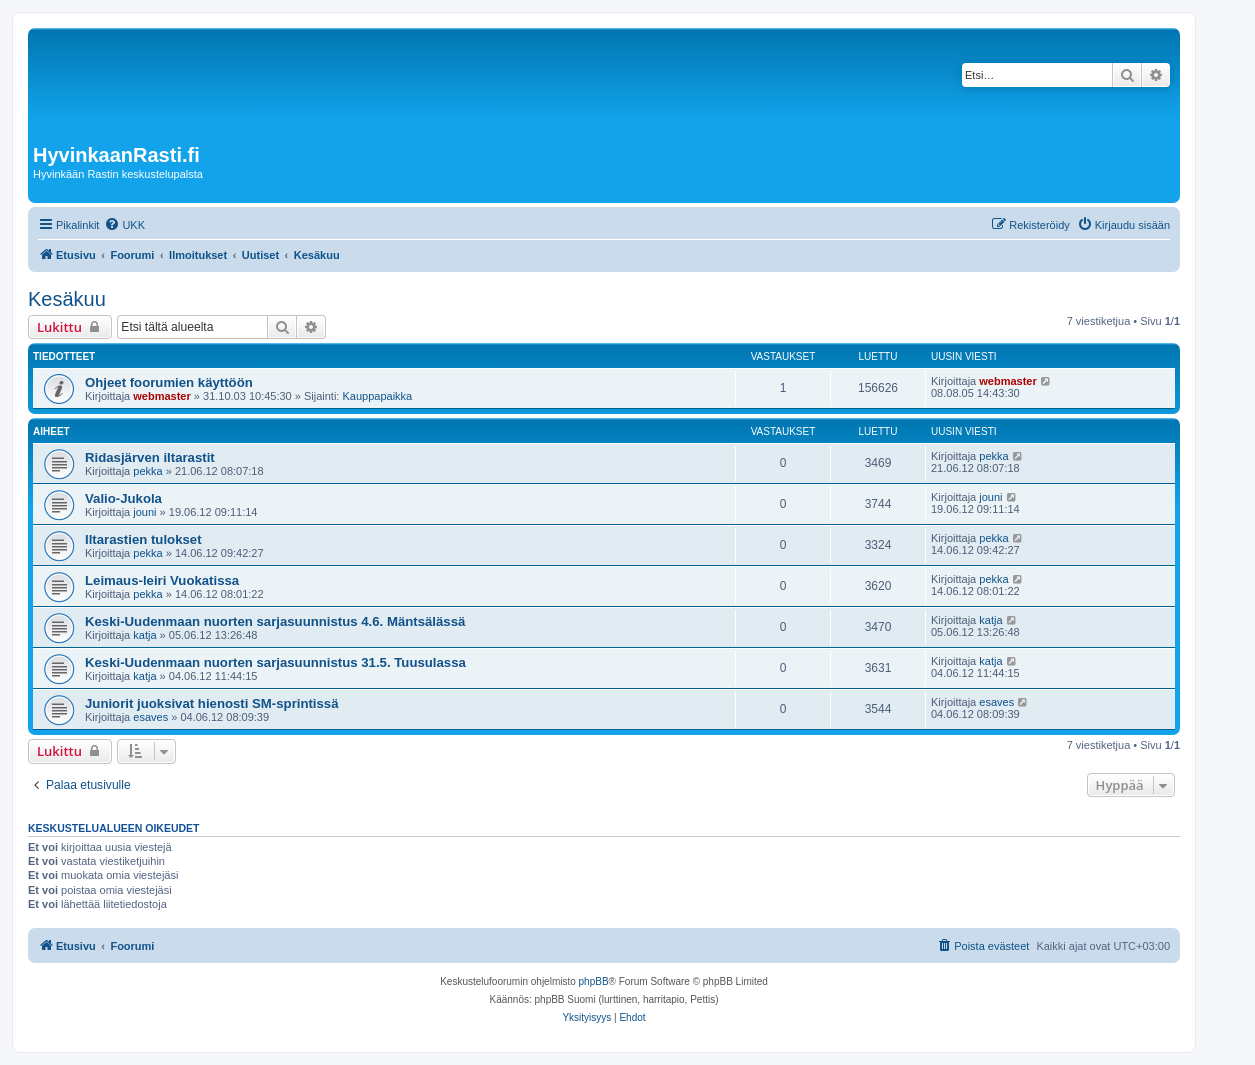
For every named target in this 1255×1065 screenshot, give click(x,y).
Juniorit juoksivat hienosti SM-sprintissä (212, 703)
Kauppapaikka (377, 396)
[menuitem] (124, 225)
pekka (147, 471)
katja (144, 635)
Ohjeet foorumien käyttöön (169, 382)
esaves (150, 717)
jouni (144, 512)
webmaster (161, 396)
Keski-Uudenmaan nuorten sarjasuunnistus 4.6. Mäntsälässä (275, 621)
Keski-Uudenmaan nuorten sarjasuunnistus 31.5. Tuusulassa (275, 662)
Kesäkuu (67, 299)
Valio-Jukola (123, 498)
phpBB (594, 981)
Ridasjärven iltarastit (150, 457)
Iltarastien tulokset (143, 539)
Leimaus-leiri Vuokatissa (162, 580)
